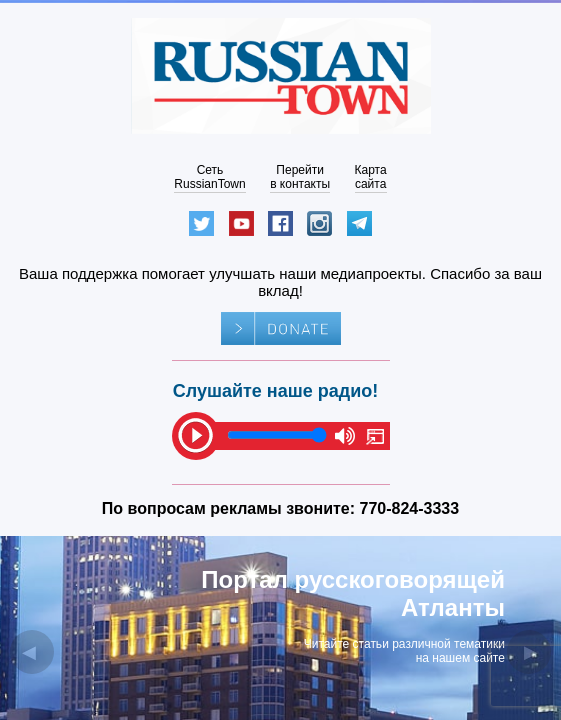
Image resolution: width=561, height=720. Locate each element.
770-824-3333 (410, 508)
